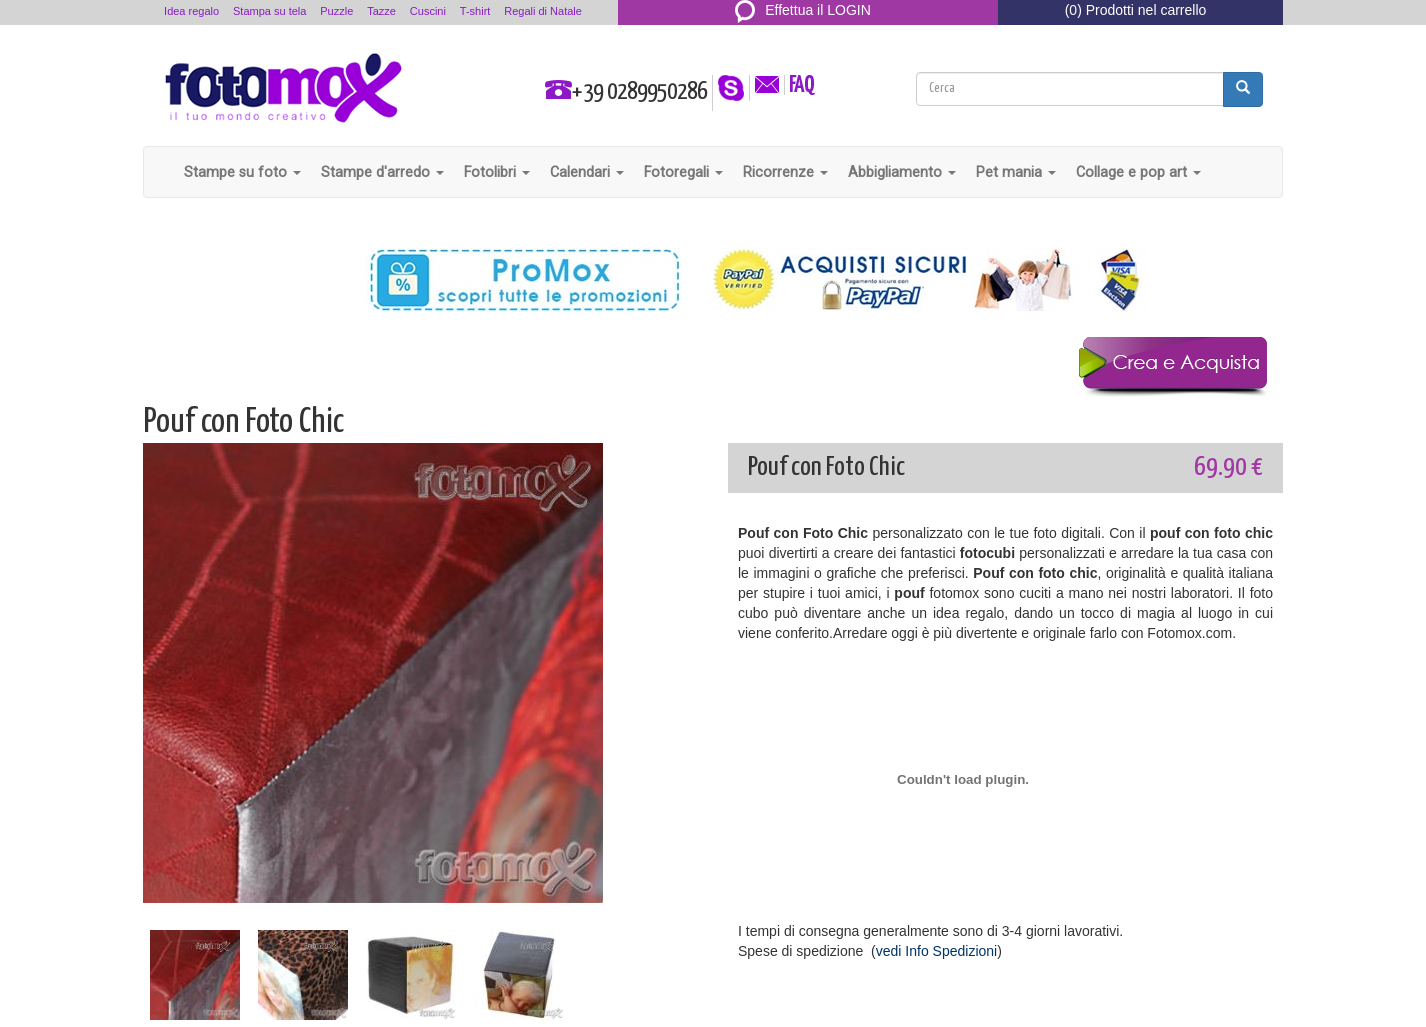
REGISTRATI (803, 34)
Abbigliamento (902, 172)
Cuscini (428, 11)
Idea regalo (191, 11)
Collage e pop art (1138, 172)
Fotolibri (497, 172)
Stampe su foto (242, 172)
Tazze (381, 11)
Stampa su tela (269, 11)
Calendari (587, 172)
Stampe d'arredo (382, 172)
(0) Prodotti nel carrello (1136, 10)
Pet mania (1016, 172)
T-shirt (475, 11)
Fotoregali (683, 172)
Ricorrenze (785, 172)
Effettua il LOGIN (803, 10)
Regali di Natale (543, 11)
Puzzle (336, 11)
